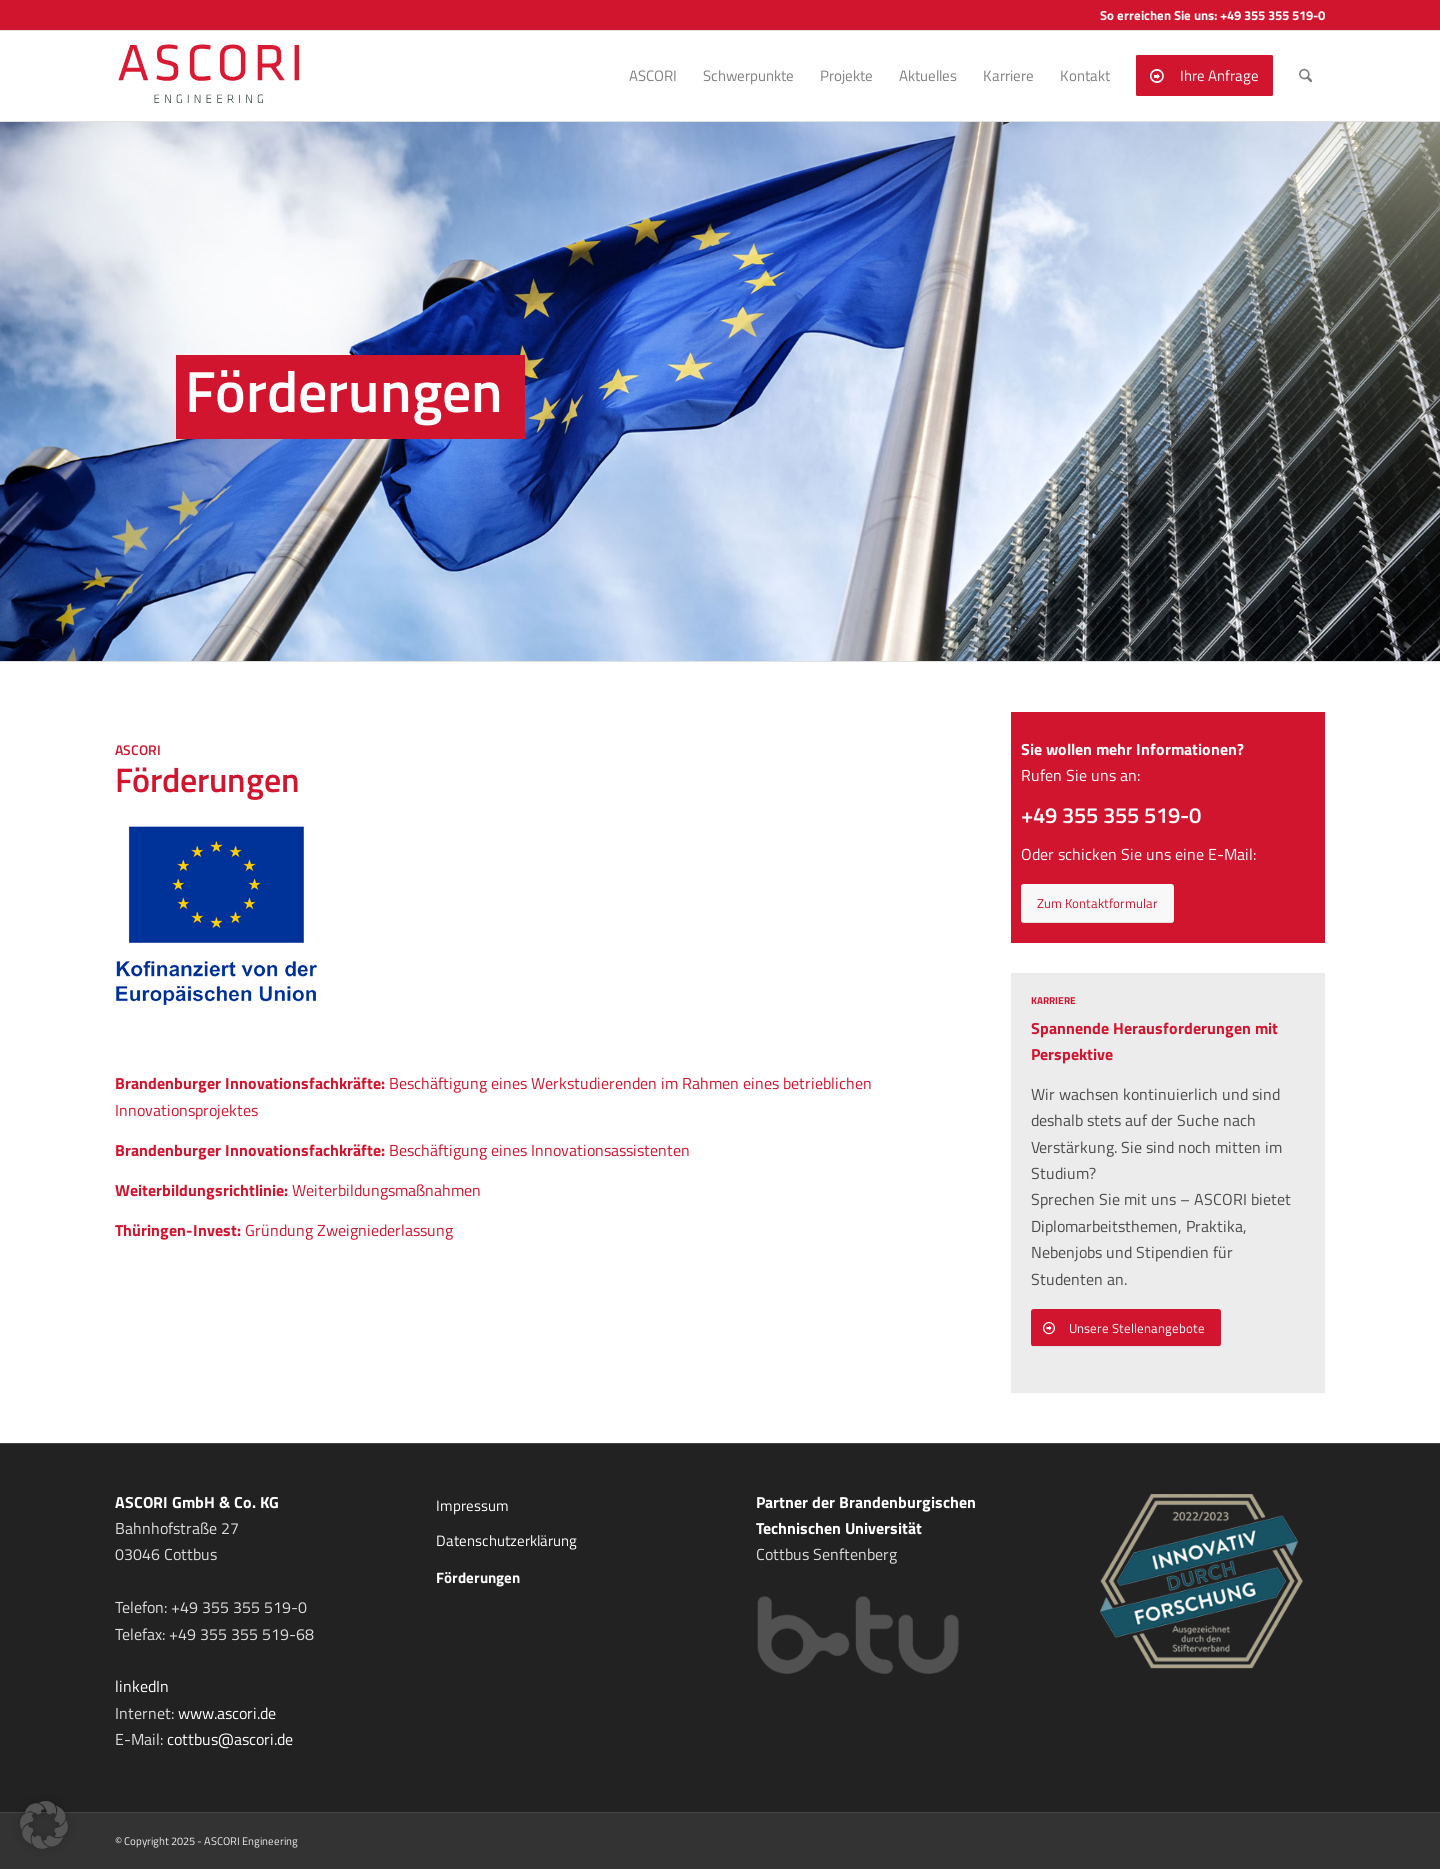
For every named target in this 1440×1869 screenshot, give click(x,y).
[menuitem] (653, 76)
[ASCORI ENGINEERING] (232, 76)
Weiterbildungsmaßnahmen (298, 1190)
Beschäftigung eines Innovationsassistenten (402, 1150)
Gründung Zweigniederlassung (284, 1230)
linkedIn (142, 1686)
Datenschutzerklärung (506, 1540)
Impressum (472, 1505)
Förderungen (478, 1577)
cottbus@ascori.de (230, 1739)
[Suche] (1305, 76)
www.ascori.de (227, 1713)
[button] (44, 1825)
